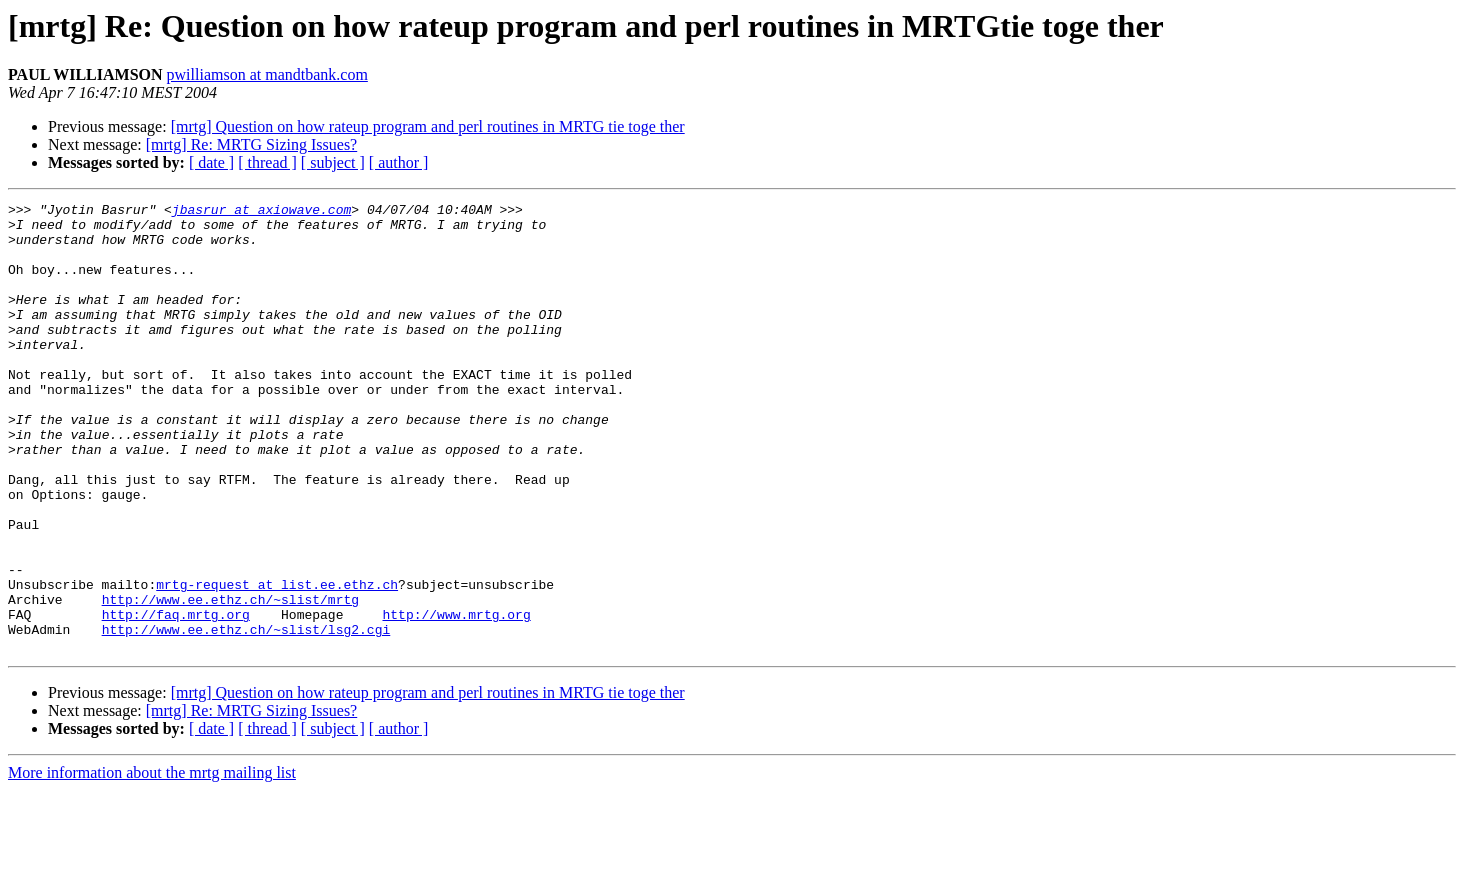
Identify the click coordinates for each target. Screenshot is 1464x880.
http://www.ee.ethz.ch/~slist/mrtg (230, 680)
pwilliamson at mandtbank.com (267, 74)
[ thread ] (267, 162)
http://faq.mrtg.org (176, 698)
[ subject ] (333, 162)
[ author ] (399, 162)
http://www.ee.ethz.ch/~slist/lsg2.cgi (246, 716)
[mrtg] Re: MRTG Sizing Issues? (251, 144)
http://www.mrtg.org (456, 698)
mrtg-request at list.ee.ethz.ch (277, 662)
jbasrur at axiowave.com (261, 212)
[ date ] (211, 162)
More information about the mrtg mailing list (152, 862)
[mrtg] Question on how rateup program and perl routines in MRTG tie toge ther (428, 126)
